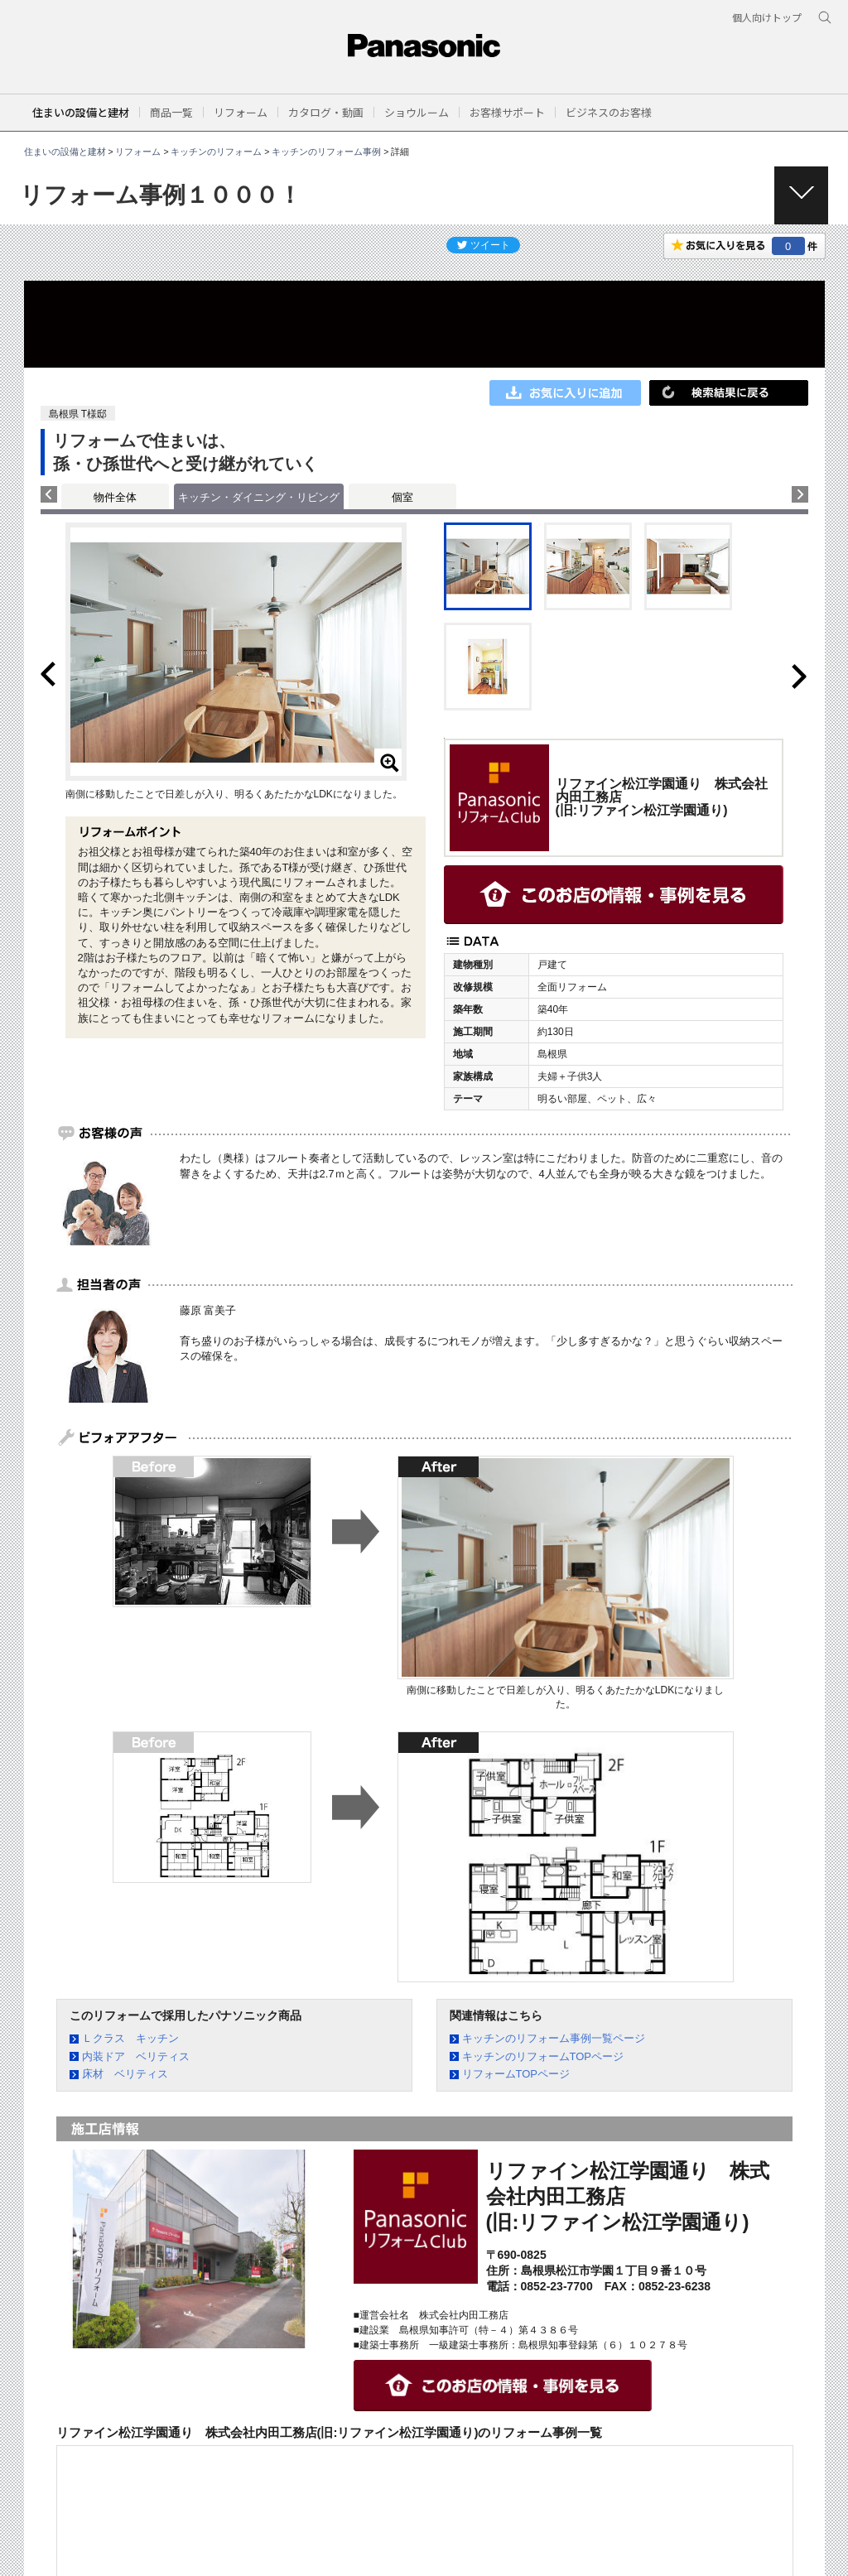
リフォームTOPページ (516, 2074)
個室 (402, 497)
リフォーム (138, 151)
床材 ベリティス (125, 2074)
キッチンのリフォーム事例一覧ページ (553, 2038)
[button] (171, 112)
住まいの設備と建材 (80, 112)
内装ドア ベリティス (136, 2056)
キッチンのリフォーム (216, 151)
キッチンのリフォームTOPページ (543, 2056)
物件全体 (115, 497)
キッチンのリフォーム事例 (326, 151)
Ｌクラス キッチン (130, 2038)
